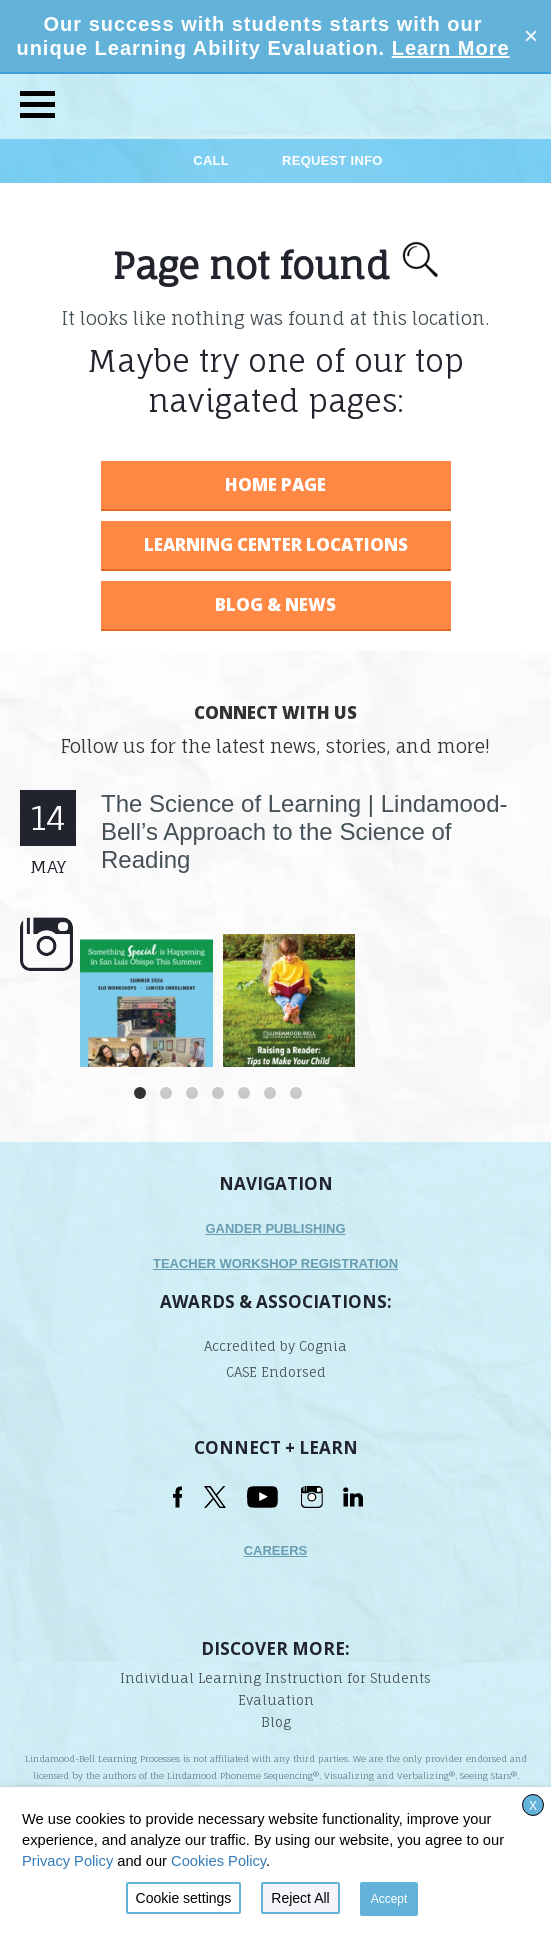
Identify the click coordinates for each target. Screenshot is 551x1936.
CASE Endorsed (276, 1372)
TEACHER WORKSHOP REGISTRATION (275, 1263)
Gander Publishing (275, 1228)
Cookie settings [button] (184, 1898)
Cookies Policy (218, 1861)
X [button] (533, 1806)
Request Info (332, 160)
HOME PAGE (275, 484)
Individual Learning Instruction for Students (275, 1678)
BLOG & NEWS (275, 604)
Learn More (451, 48)
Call (212, 160)
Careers (276, 1550)
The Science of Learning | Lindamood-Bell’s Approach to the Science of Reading (304, 831)
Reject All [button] (300, 1898)
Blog (276, 1722)
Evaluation (276, 1700)
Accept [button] (389, 1899)
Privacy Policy (67, 1861)
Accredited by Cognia (275, 1346)
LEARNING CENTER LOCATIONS (276, 544)
